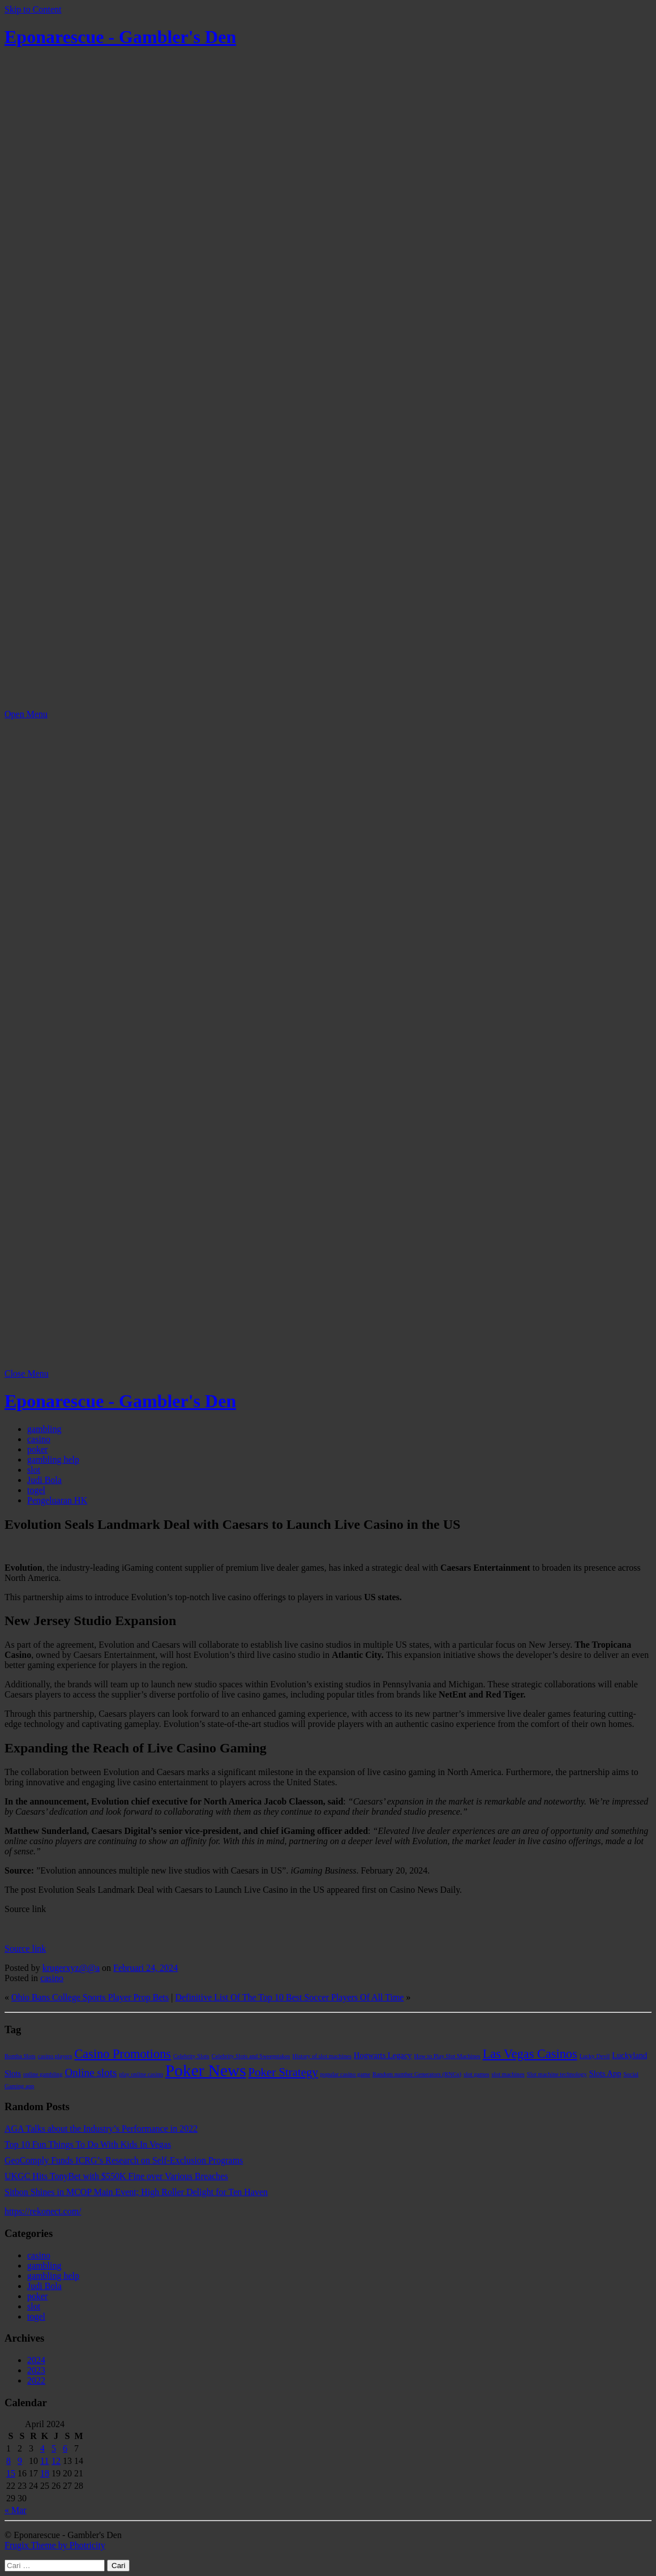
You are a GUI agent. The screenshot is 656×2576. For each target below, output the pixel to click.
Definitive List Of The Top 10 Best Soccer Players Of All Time (289, 1997)
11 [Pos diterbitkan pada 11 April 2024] (44, 2461)
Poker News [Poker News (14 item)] (205, 2070)
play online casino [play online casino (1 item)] (141, 2074)
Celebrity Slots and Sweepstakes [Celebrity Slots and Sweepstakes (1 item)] (251, 2056)
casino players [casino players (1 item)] (55, 2056)
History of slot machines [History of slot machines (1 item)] (322, 2056)
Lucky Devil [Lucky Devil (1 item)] (595, 2056)
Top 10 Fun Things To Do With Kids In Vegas (88, 2144)
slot (33, 1470)
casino (38, 1439)
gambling (44, 1429)
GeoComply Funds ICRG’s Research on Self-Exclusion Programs (124, 2160)
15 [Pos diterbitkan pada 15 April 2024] (10, 2473)
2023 (36, 2370)
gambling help (53, 1459)
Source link (25, 1948)
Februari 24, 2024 (145, 1968)
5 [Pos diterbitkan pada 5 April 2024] (54, 2448)
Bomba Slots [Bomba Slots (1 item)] (20, 2056)
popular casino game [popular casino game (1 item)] (345, 2074)
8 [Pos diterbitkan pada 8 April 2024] (8, 2461)
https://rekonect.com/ (43, 2211)
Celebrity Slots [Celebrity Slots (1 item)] (191, 2056)
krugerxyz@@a (71, 1968)
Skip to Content (33, 9)
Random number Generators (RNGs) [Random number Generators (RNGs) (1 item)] (416, 2074)
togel (36, 1490)
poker (37, 1449)
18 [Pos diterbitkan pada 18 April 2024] (44, 2473)
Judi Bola (44, 1480)
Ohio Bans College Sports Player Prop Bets (90, 1997)
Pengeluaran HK (57, 1500)
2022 (36, 2380)
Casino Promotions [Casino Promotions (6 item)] (122, 2054)
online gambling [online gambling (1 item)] (43, 2074)
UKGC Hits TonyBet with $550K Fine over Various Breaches (116, 2176)
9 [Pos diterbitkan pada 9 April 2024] (20, 2461)
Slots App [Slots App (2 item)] (605, 2073)
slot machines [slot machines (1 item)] (507, 2074)
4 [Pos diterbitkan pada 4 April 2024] (42, 2448)
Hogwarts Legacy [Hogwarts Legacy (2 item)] (382, 2055)
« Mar (16, 2510)
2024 (36, 2360)
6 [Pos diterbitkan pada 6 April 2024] (65, 2448)
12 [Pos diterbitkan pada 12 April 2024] (56, 2461)
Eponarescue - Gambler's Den (120, 37)
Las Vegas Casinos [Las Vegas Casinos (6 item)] (530, 2054)
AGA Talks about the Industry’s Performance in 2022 (101, 2128)
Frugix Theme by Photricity (55, 2545)
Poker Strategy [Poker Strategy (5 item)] (283, 2072)
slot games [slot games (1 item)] (476, 2074)
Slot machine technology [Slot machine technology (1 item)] (557, 2074)
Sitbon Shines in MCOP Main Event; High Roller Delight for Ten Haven (136, 2192)
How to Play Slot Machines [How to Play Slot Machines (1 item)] (447, 2056)
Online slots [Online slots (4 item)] (91, 2072)
